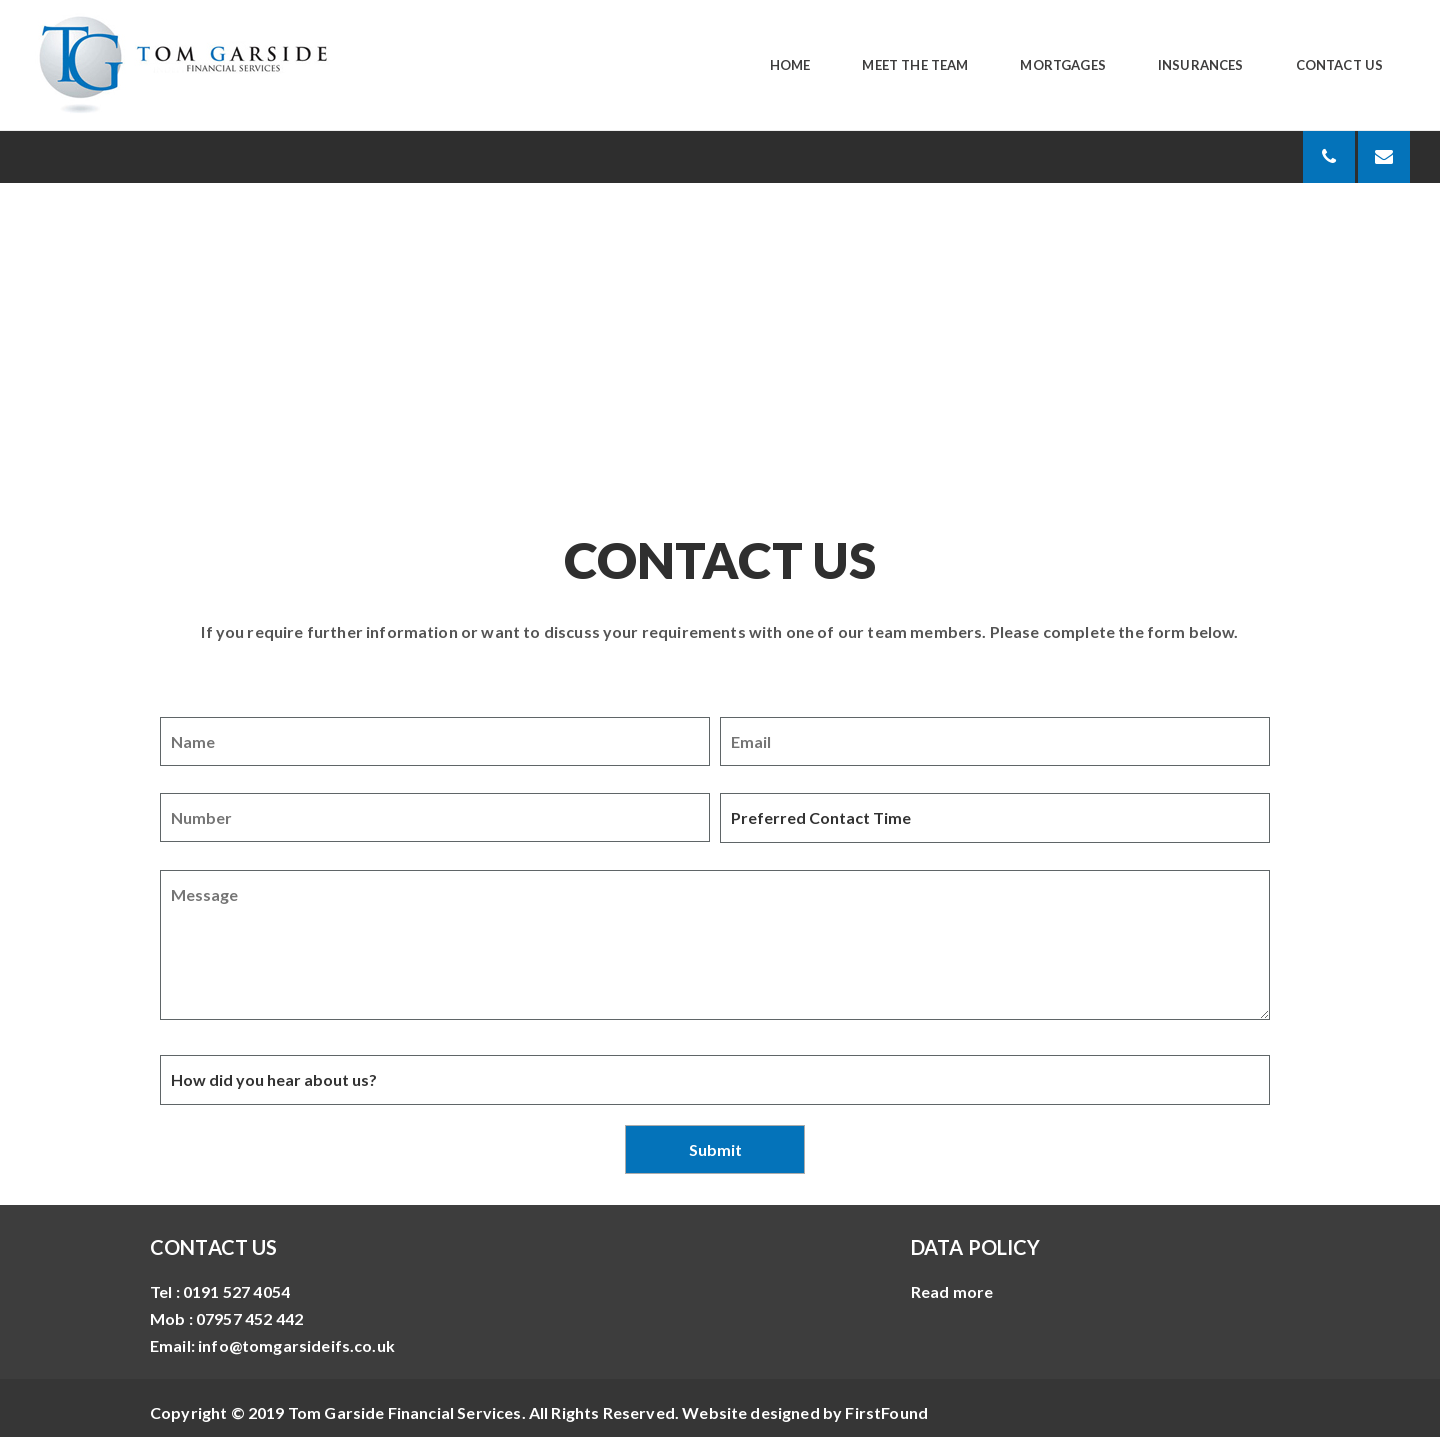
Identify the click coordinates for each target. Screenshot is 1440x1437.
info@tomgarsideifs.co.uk (296, 1345)
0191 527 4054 (236, 1291)
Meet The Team (915, 65)
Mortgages (1062, 65)
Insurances (1201, 65)
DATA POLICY (976, 1247)
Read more (952, 1291)
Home (790, 65)
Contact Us (1340, 65)
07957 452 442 (249, 1318)
